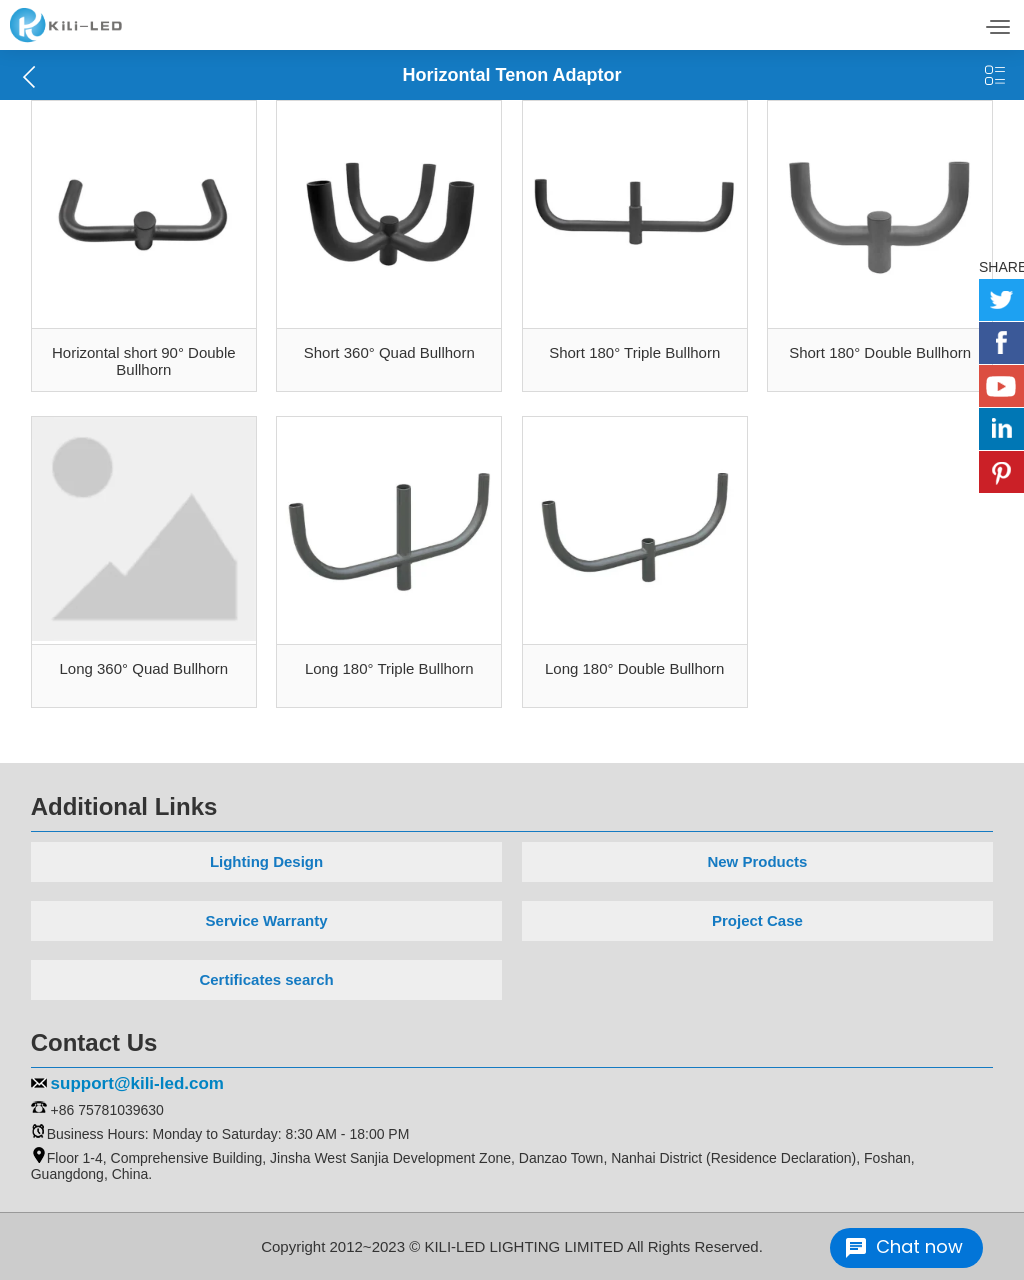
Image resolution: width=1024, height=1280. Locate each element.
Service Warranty (267, 920)
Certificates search (266, 979)
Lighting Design (266, 861)
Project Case (757, 920)
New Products (757, 861)
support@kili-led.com (137, 1083)
